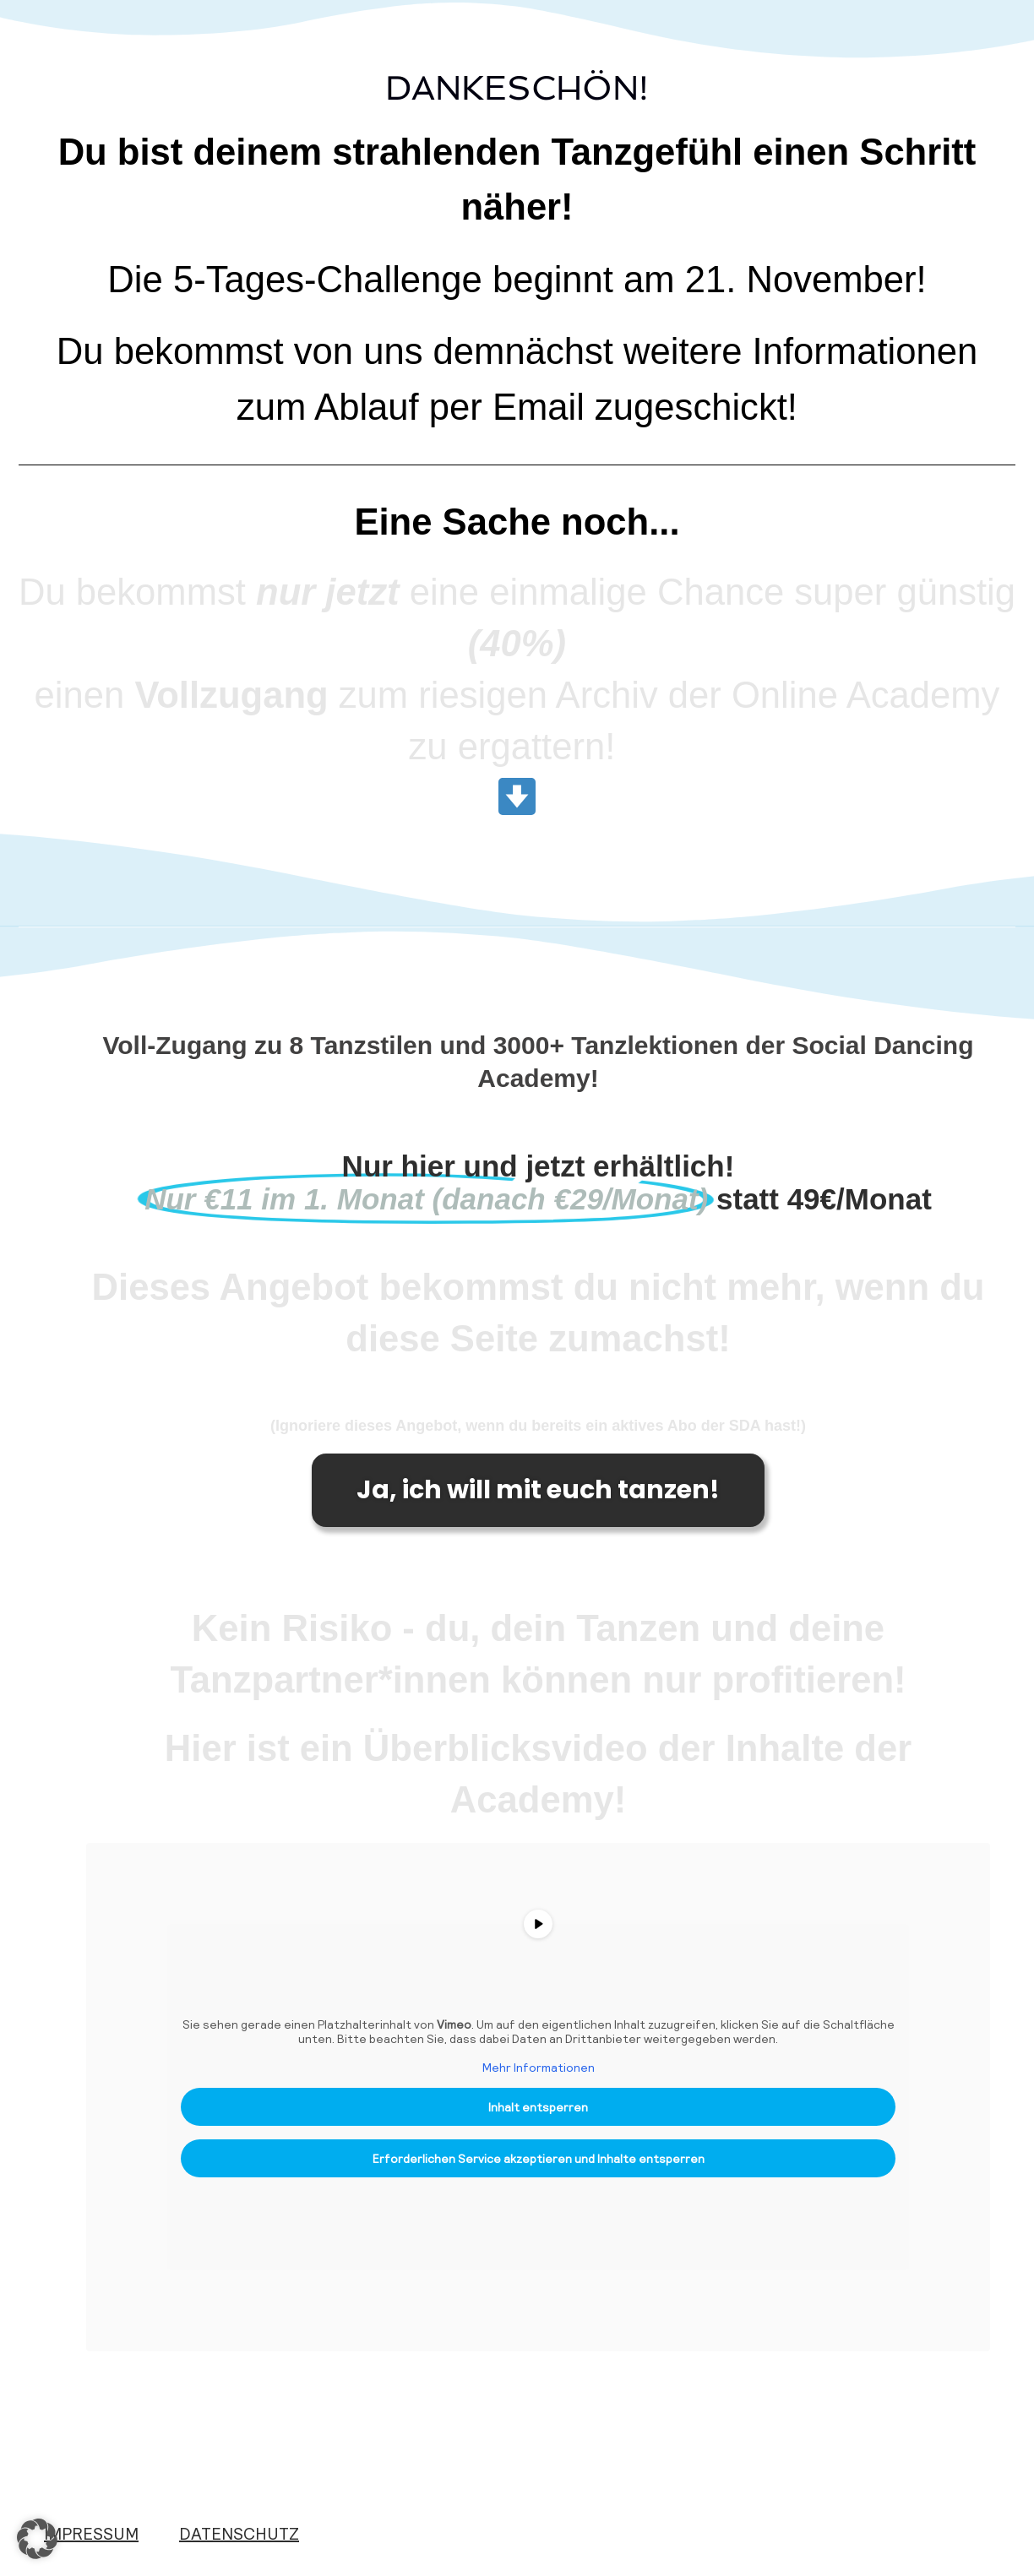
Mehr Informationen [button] (538, 2067)
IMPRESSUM (91, 2533)
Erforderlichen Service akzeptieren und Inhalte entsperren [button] (539, 2158)
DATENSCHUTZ (239, 2533)
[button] (37, 2539)
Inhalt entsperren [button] (538, 2107)
